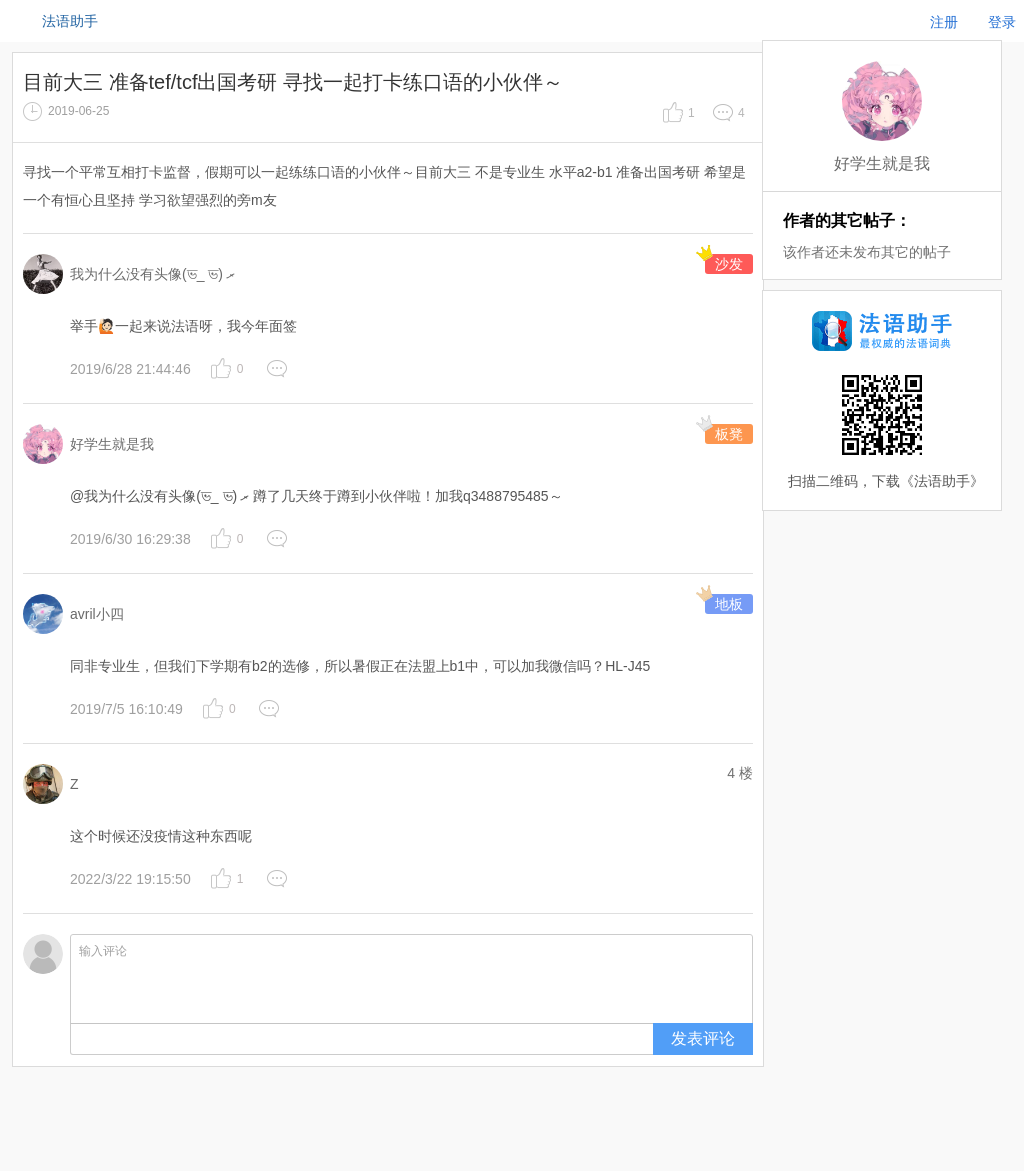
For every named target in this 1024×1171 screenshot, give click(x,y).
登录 (1002, 22)
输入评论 (411, 979)
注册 (944, 22)
